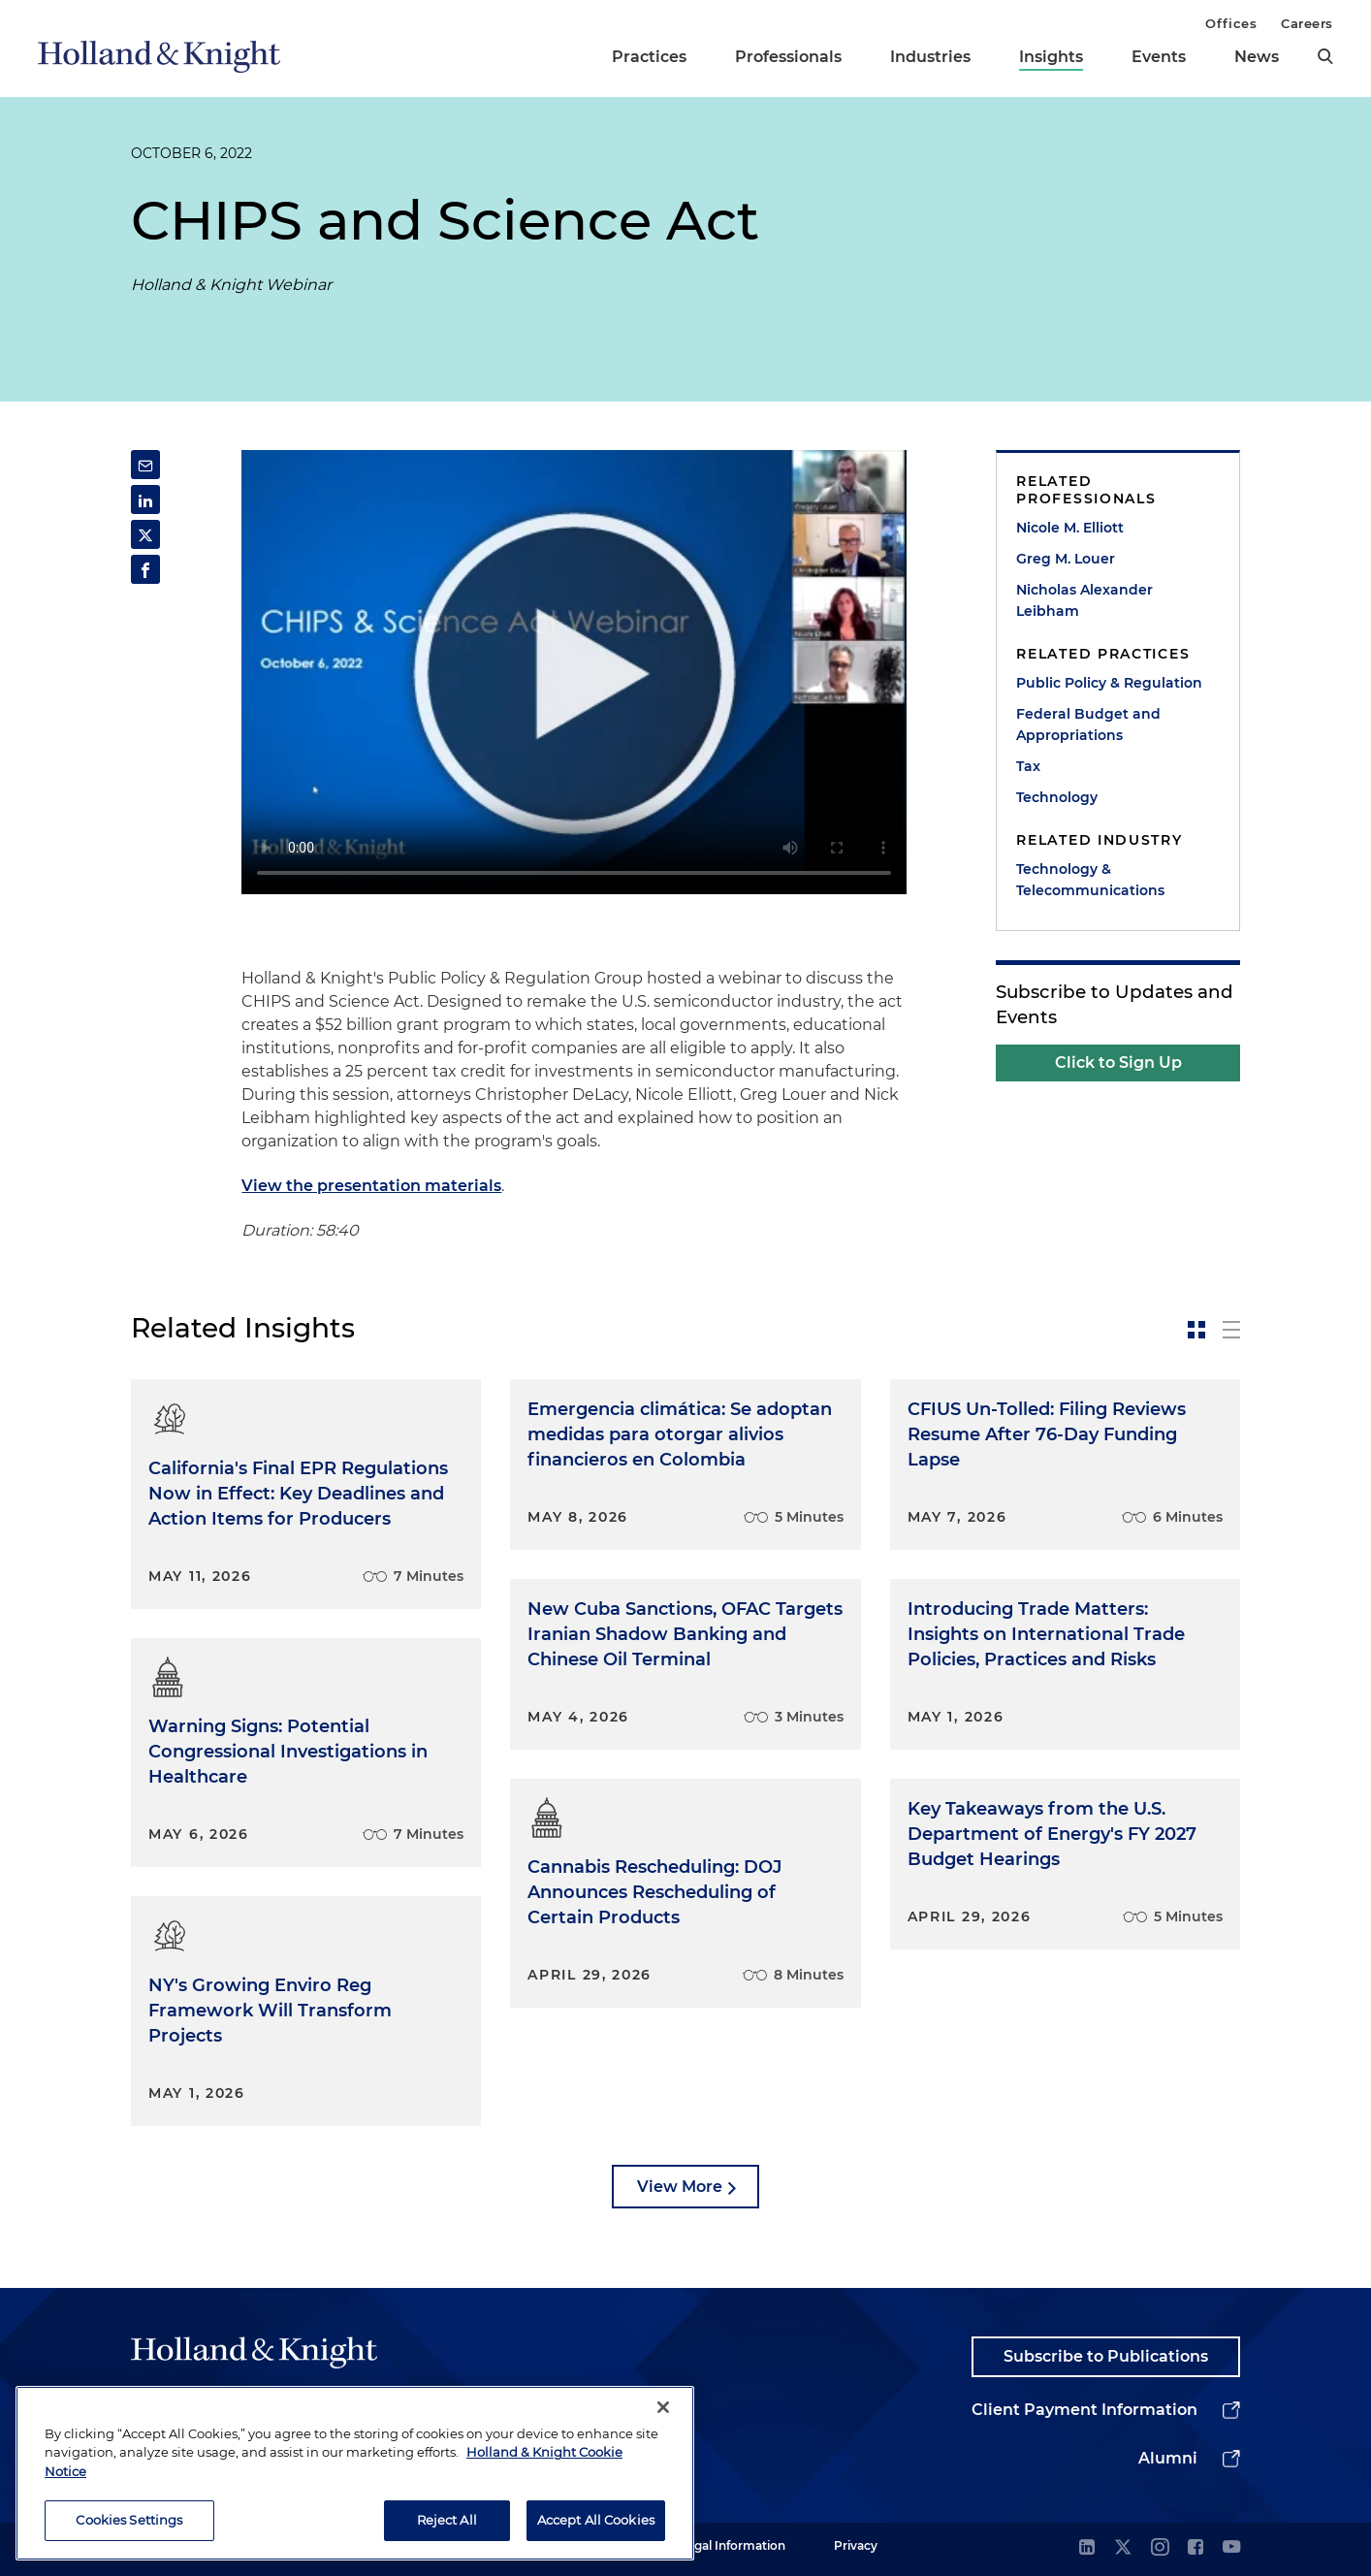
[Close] (663, 2407)
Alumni (1167, 2458)
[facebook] (1195, 2548)
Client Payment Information (1084, 2409)
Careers (1307, 23)
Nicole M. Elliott (1070, 527)
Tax (1028, 766)
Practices (649, 57)
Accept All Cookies (595, 2520)
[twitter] (1123, 2548)
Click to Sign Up (1118, 1062)
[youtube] (1231, 2548)
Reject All (447, 2520)
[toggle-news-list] (1231, 1329)
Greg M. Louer (1065, 558)
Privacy (855, 2545)
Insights (1051, 57)
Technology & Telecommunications (1090, 879)
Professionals (788, 57)
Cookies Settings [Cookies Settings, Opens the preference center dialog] (129, 2520)
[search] (1325, 56)
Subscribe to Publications (1106, 2356)
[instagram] (1159, 2548)
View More (679, 2186)
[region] (355, 2473)
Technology (1057, 797)
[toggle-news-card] (1196, 1329)
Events (1159, 57)
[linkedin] (1087, 2548)
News (1256, 57)
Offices (1231, 23)
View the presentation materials (371, 1185)
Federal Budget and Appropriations (1088, 724)
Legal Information (733, 2545)
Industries (930, 57)
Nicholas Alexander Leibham (1084, 600)
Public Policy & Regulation (1109, 683)
